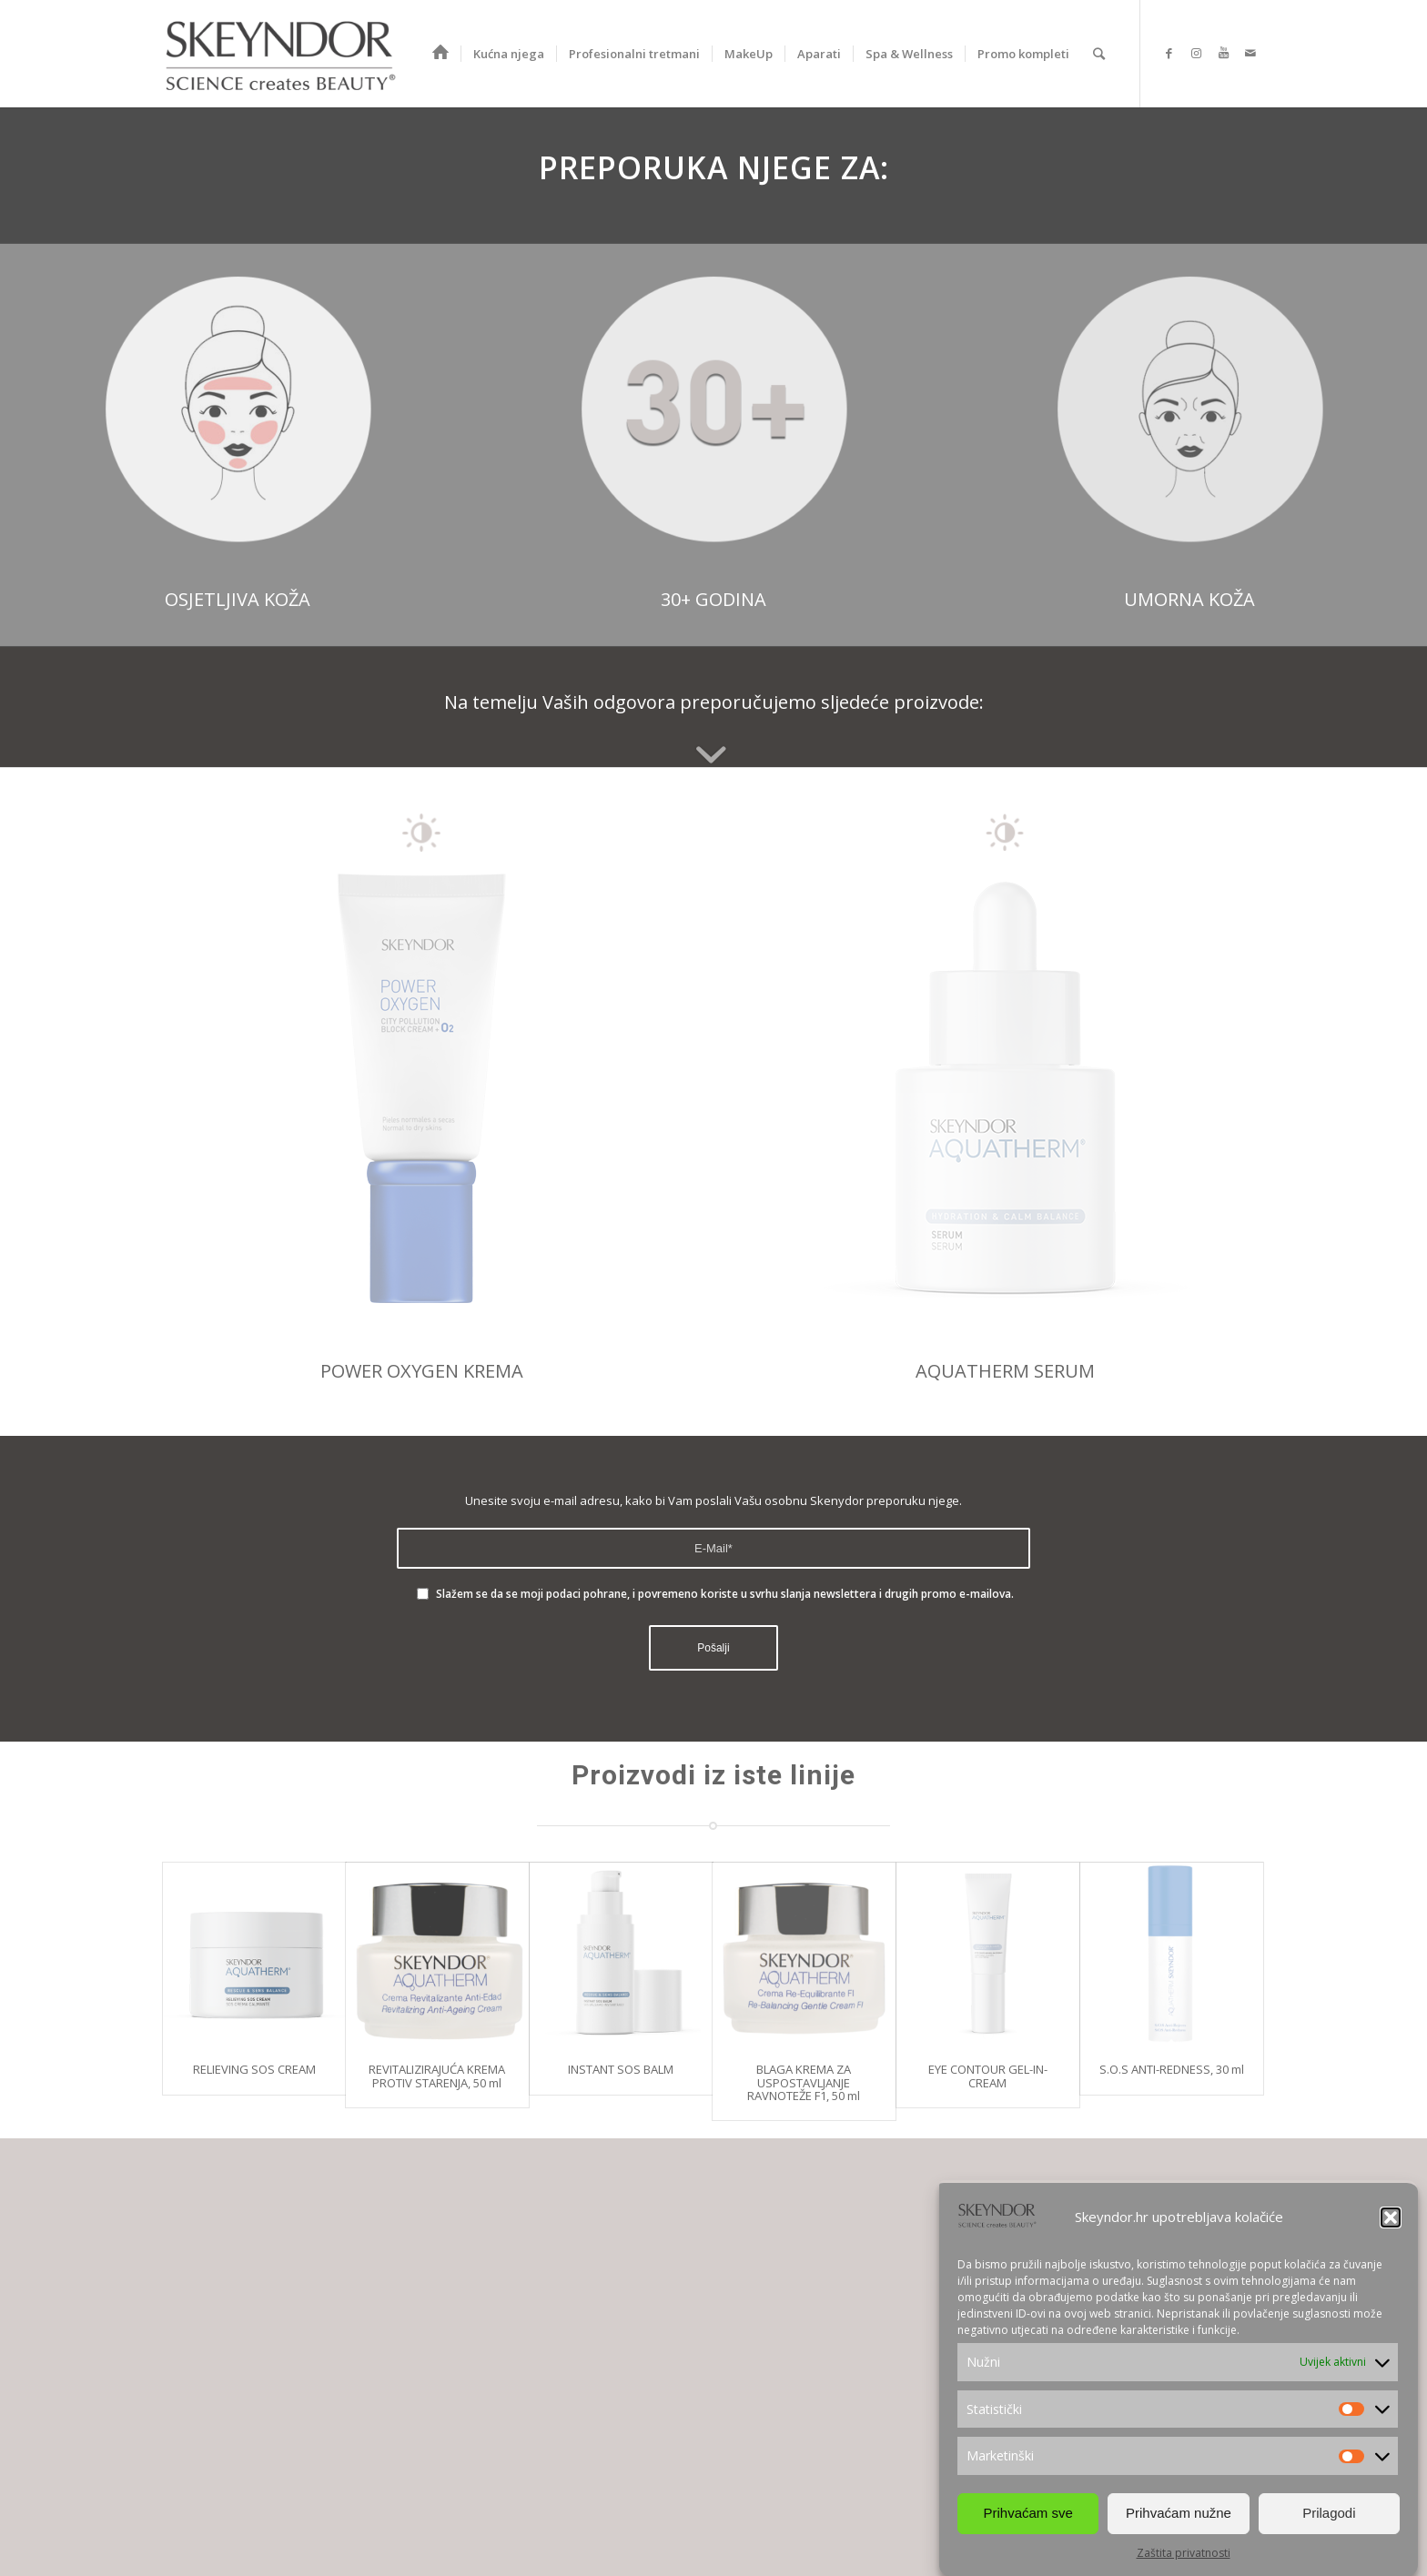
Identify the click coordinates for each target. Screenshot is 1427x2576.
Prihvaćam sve (1027, 2512)
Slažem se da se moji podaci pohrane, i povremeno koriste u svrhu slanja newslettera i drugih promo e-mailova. (725, 1593)
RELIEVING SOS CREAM (254, 2069)
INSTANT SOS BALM (620, 2069)
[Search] (1099, 53)
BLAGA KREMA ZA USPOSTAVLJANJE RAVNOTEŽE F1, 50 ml (803, 2082)
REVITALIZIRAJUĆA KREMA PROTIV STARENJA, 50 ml (437, 2075)
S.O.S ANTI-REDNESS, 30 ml (1171, 2069)
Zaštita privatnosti (1183, 2553)
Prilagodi (1328, 2512)
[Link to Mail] (1250, 52)
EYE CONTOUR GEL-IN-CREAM (987, 2075)
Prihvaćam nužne (1178, 2512)
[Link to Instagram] (1195, 52)
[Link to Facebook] (1168, 52)
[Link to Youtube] (1223, 52)
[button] (1390, 2217)
